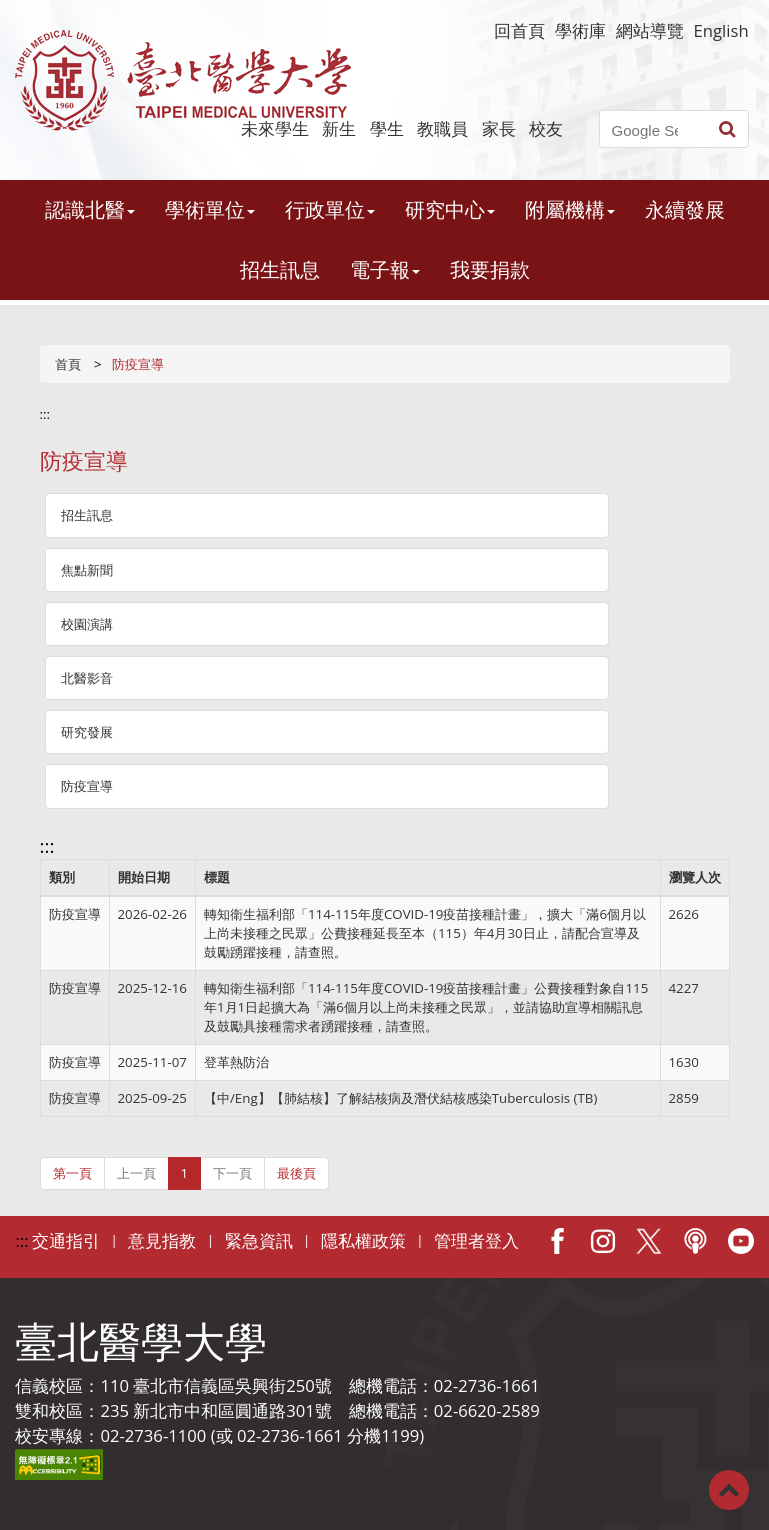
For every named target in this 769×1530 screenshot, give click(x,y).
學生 (387, 128)
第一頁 (72, 1173)
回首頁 (519, 30)
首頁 (68, 364)
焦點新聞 (87, 570)
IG (603, 1241)
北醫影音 (87, 678)
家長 (499, 128)
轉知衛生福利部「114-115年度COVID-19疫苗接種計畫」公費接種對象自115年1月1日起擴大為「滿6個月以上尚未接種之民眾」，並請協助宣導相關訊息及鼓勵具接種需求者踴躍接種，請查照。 (426, 1007)
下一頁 (232, 1173)
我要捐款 (490, 269)
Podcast (695, 1241)
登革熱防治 (236, 1062)
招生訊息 (280, 269)
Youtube (741, 1241)
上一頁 (136, 1173)
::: (45, 414)
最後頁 (296, 1173)
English (721, 30)
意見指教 (162, 1240)
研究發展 (87, 732)
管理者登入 (476, 1240)
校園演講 (87, 624)
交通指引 (66, 1240)
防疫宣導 (87, 786)
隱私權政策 (363, 1240)
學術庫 (580, 30)
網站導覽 (650, 30)
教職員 (442, 128)
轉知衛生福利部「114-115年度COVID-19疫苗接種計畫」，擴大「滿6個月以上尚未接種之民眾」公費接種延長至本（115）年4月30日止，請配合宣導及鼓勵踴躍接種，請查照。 (425, 933)
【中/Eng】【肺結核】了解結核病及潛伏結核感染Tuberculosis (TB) (400, 1098)
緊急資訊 (259, 1240)
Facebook (557, 1241)
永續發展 (685, 209)
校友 (546, 128)
